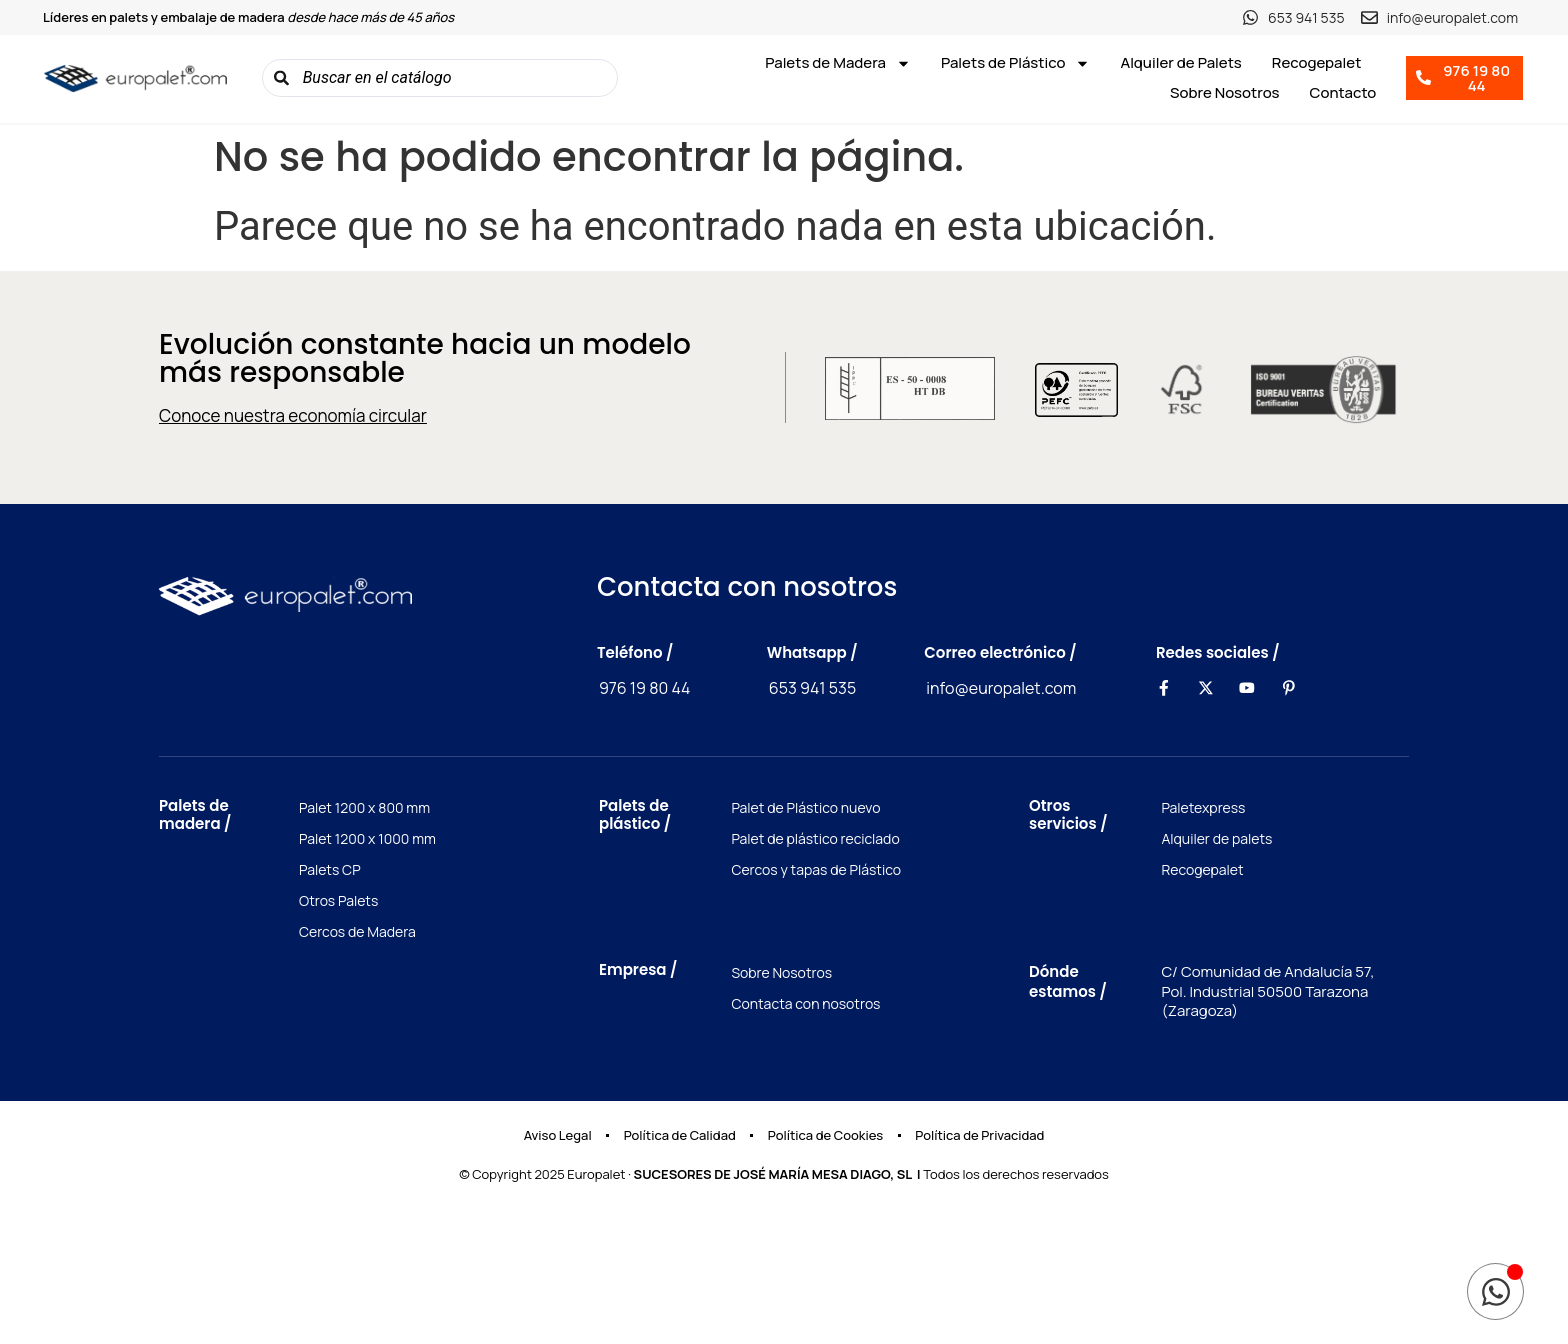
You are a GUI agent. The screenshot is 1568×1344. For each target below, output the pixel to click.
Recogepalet (1317, 62)
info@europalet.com (1001, 688)
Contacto (1343, 92)
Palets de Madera (838, 63)
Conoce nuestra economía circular (293, 415)
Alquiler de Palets (1180, 62)
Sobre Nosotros (1225, 92)
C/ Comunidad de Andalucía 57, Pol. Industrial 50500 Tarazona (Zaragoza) (1267, 991)
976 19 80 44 (645, 688)
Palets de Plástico (1015, 63)
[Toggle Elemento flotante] (1495, 1291)
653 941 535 (812, 688)
